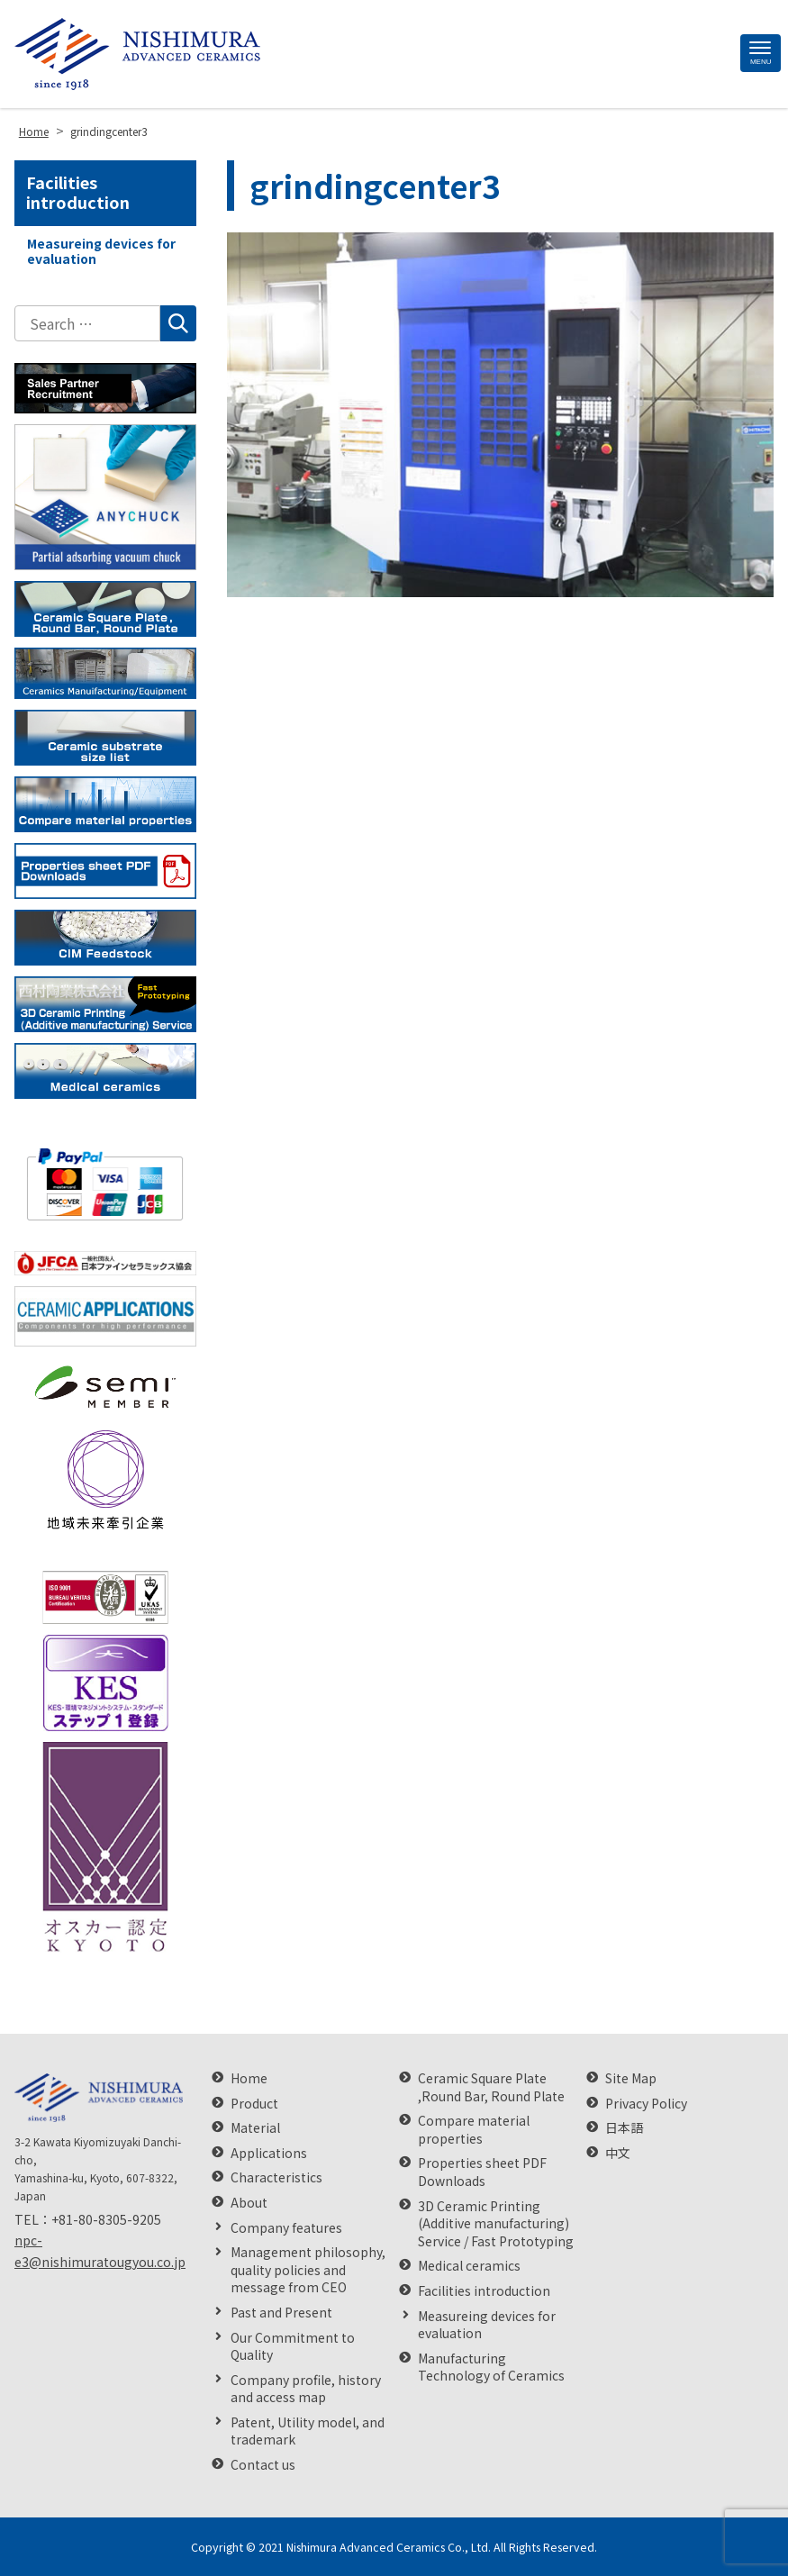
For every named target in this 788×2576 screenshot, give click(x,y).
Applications (269, 2153)
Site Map (631, 2078)
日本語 (624, 2127)
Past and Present (281, 2312)
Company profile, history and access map (306, 2389)
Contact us (263, 2464)
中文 (617, 2153)
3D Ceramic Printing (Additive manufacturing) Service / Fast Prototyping (496, 2224)
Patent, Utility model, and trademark (308, 2431)
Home (249, 2078)
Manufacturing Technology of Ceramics (491, 2367)
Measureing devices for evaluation (101, 251)
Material (255, 2127)
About (249, 2202)
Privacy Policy (646, 2103)
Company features (286, 2227)
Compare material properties (474, 2129)
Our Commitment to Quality (293, 2346)
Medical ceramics (469, 2265)
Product (254, 2103)
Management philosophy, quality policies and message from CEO (308, 2270)
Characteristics (276, 2177)
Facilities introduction (78, 191)
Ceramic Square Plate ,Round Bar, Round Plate (491, 2087)
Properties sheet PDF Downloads (482, 2172)
